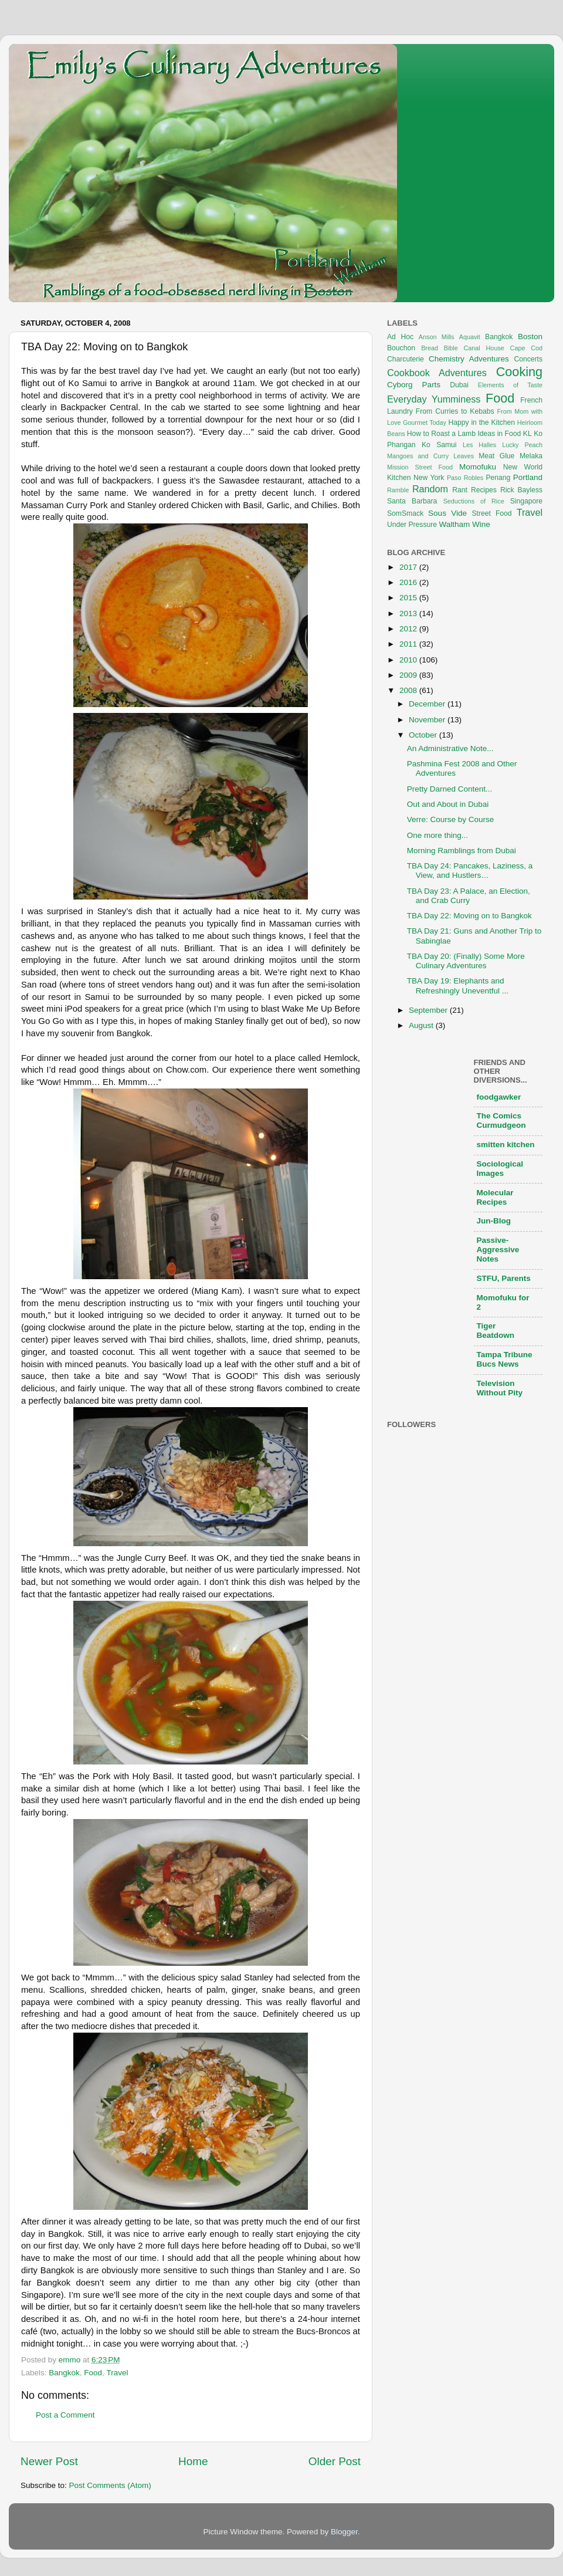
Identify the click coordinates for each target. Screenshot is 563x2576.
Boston (530, 336)
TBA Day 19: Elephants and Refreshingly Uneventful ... (457, 985)
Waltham (454, 524)
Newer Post (49, 2461)
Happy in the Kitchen (481, 422)
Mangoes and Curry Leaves (430, 455)
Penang (498, 478)
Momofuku (477, 466)
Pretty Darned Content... (450, 789)
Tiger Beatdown (496, 1330)
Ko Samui (439, 445)
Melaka (531, 456)
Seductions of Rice (473, 501)
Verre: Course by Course (450, 819)
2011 (409, 644)
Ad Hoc (400, 337)
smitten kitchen (506, 1144)
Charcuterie (405, 359)
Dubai (459, 385)
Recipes (484, 490)
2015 (409, 597)
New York (428, 478)
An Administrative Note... (450, 748)
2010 (409, 659)
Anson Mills (437, 336)
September (429, 1010)
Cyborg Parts (413, 384)
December (428, 703)
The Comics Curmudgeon (501, 1120)
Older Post (334, 2461)
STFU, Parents (504, 1278)
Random (430, 489)
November (428, 719)
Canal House (484, 347)
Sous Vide (447, 513)
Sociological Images (500, 1168)
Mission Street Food (420, 467)
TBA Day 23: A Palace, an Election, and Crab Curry (468, 896)
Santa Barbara (412, 501)
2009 (409, 675)
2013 (409, 613)
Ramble (398, 489)
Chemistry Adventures (469, 358)
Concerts (528, 359)
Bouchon (401, 348)
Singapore (526, 501)
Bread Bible (439, 347)
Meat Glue (496, 456)
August (422, 1025)
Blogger (344, 2531)
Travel (117, 2372)
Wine (481, 524)
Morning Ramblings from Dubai (461, 850)
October (424, 735)
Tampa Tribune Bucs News (505, 1359)
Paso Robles (465, 477)
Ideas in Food (499, 434)
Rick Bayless (521, 490)
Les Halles (479, 444)
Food (93, 2372)
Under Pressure (412, 524)
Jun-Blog (494, 1220)
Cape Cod (526, 347)
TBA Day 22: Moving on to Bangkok (469, 915)
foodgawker (499, 1097)
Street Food (492, 513)
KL (527, 434)
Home (193, 2461)
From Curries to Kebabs (455, 411)
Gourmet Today (424, 422)
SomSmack (405, 513)
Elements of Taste (510, 384)
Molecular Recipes (495, 1197)
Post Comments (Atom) (110, 2485)
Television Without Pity (500, 1388)
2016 (409, 582)
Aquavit (469, 336)
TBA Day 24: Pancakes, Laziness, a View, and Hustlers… (470, 870)
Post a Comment (65, 2415)
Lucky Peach (522, 444)
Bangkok (64, 2372)
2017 (409, 567)
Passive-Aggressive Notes (498, 1249)
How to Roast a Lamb (441, 434)
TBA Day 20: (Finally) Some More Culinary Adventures (466, 961)
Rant (459, 490)
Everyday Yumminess (433, 399)
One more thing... (437, 835)
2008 (409, 690)
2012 (409, 628)
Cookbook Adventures (437, 372)
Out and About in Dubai (448, 804)
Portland (527, 477)
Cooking (519, 371)
